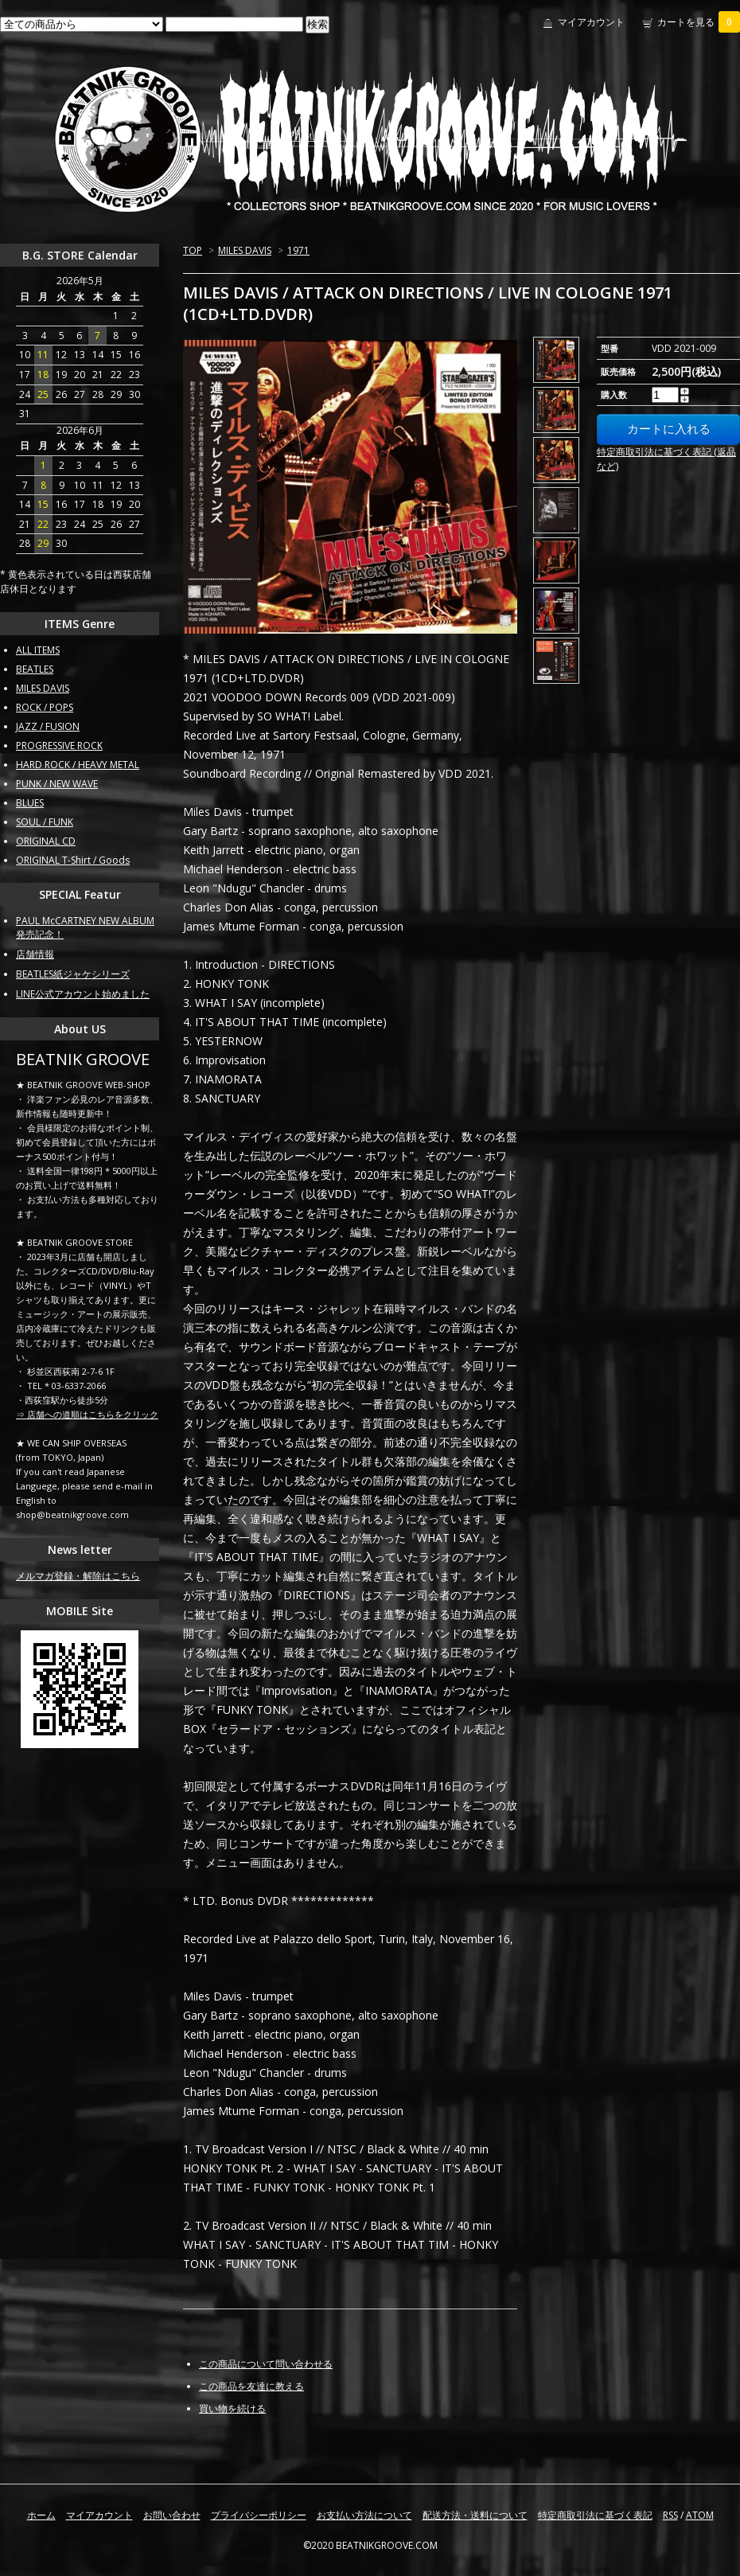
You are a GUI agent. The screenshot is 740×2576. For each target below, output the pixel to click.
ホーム (41, 2515)
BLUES (30, 803)
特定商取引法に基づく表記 (595, 2515)
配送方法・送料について (475, 2515)
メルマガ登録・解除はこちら (78, 1576)
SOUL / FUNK (44, 822)
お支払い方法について (364, 2515)
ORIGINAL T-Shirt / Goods (73, 860)
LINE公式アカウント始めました (83, 994)
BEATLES (34, 669)
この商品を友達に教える (251, 2386)
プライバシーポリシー (258, 2515)
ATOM (700, 2515)
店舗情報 (35, 954)
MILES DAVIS (244, 250)
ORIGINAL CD (46, 841)
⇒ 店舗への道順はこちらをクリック (87, 1414)
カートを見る (698, 22)
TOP (192, 250)
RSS (670, 2515)
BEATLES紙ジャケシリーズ (73, 974)
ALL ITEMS (38, 650)
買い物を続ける (232, 2408)
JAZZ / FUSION (48, 726)
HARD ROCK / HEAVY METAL (77, 764)
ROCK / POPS (44, 707)
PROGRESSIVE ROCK (59, 745)
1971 (298, 250)
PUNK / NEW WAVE (57, 783)
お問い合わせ (172, 2515)
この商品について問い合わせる (266, 2364)
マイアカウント (591, 22)
